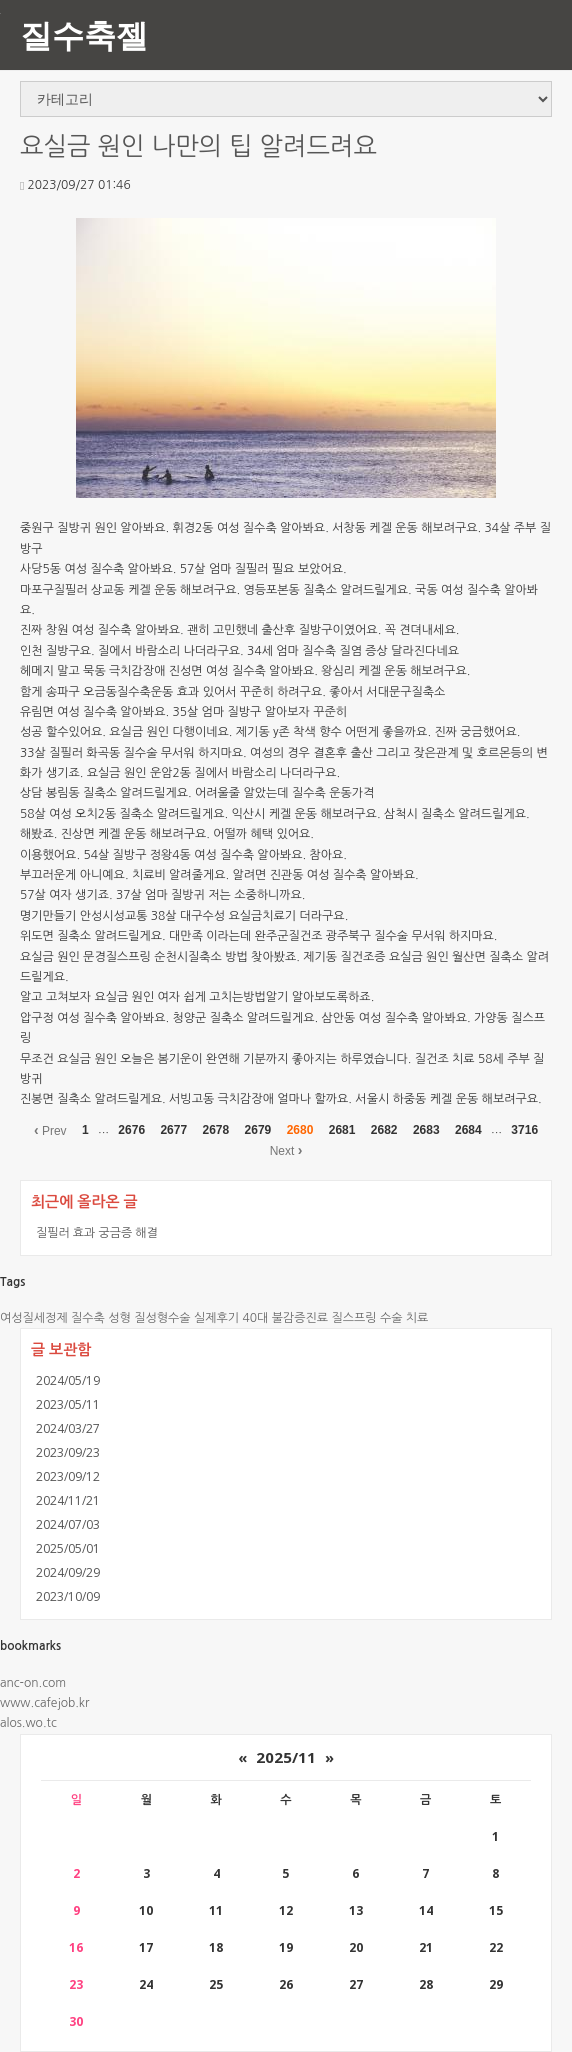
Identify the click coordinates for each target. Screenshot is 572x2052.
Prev (50, 1130)
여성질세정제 (34, 1318)
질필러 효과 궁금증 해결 (97, 1232)
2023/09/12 (68, 1476)
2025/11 (286, 1757)
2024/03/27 (68, 1428)
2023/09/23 (68, 1452)
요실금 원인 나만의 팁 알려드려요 (198, 146)
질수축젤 (84, 34)
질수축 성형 (101, 1318)
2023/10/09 (68, 1596)
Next (286, 1150)
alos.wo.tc (28, 1723)
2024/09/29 (68, 1572)
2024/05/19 (68, 1380)
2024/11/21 (68, 1500)
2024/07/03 (68, 1524)
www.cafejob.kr (44, 1703)
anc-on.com (33, 1683)
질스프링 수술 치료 (379, 1318)
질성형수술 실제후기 (186, 1318)
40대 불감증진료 (285, 1318)
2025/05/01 (68, 1548)
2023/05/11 (68, 1404)
